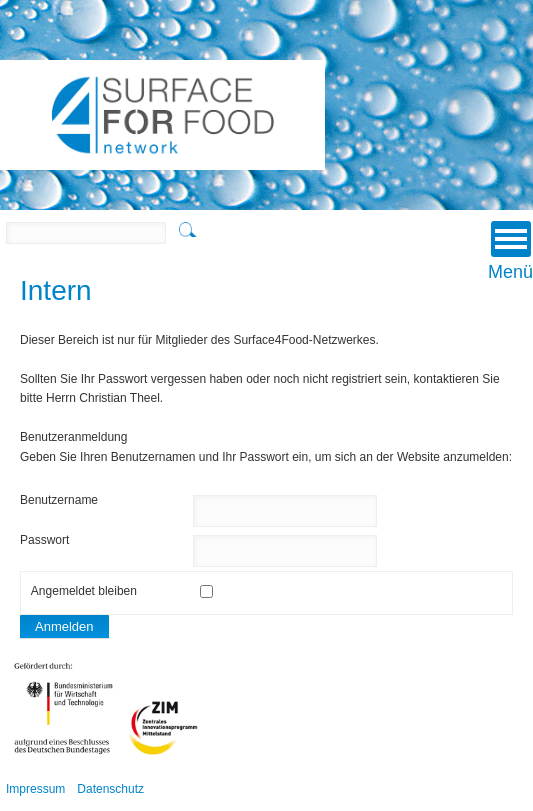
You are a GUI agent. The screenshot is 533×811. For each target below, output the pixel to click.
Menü (510, 251)
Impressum (35, 789)
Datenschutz (110, 789)
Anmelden (64, 626)
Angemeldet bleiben (84, 591)
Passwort (44, 540)
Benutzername (59, 500)
